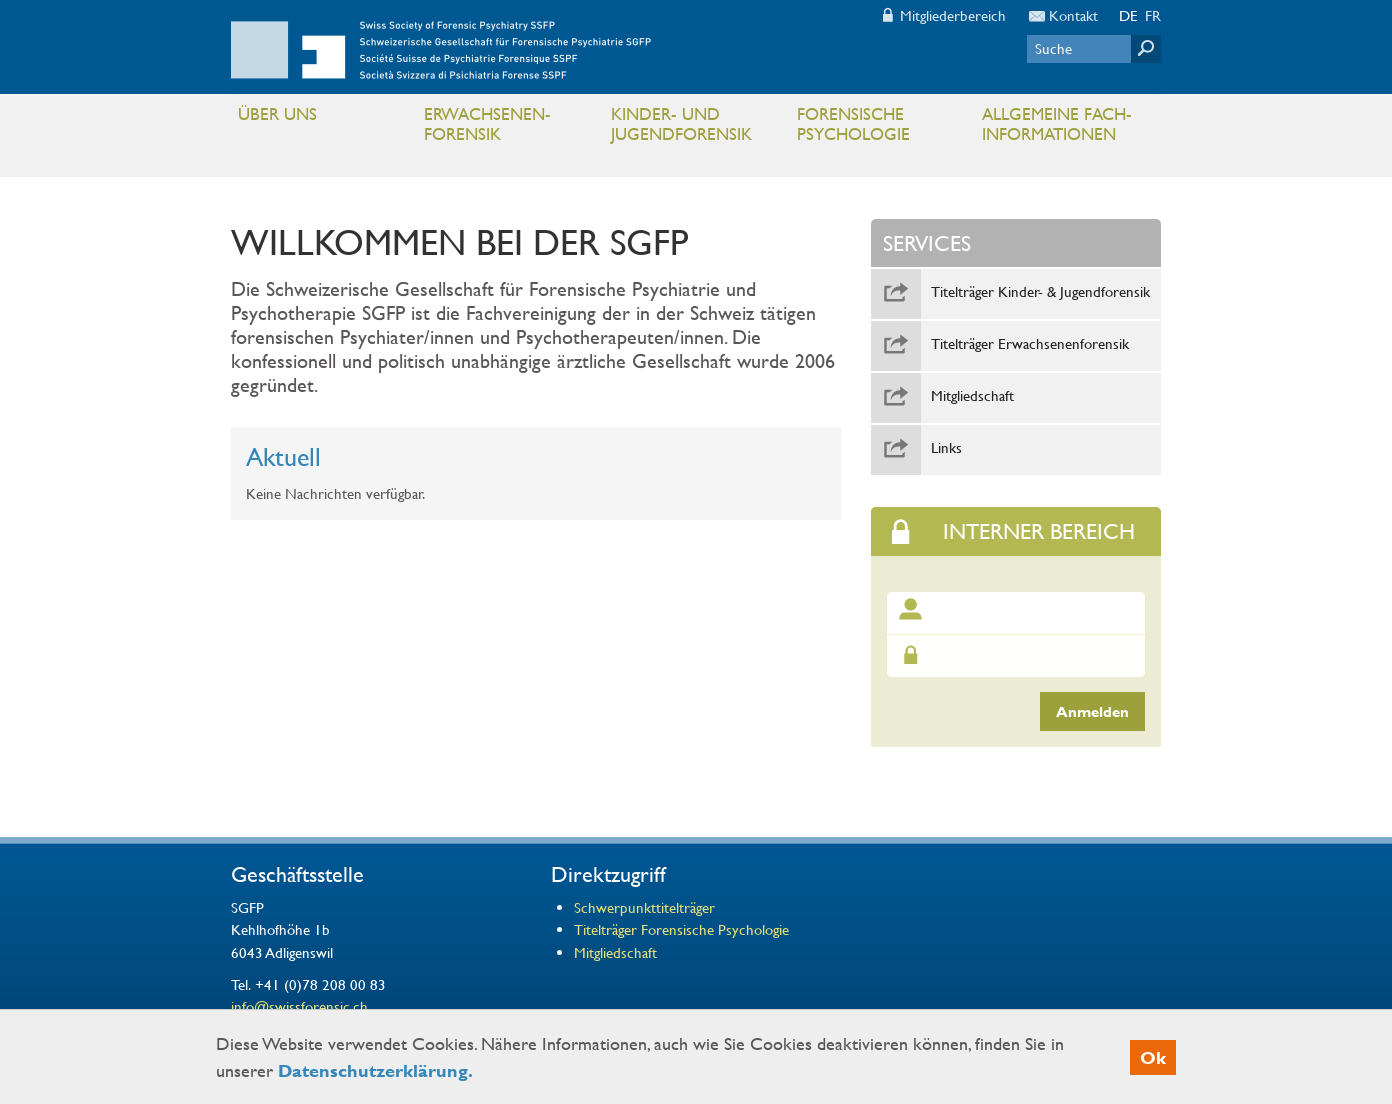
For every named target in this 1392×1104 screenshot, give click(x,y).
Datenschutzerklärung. (375, 1070)
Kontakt (1073, 15)
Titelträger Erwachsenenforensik (1030, 344)
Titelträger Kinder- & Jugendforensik (1040, 292)
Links (946, 448)
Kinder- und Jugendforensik (695, 128)
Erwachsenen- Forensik (508, 128)
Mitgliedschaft (972, 396)
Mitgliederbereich (953, 15)
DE (1128, 15)
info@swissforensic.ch (299, 1006)
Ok (1153, 1057)
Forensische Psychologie (881, 128)
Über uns (322, 118)
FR (1153, 15)
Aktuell (283, 457)
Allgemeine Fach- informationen (1066, 128)
